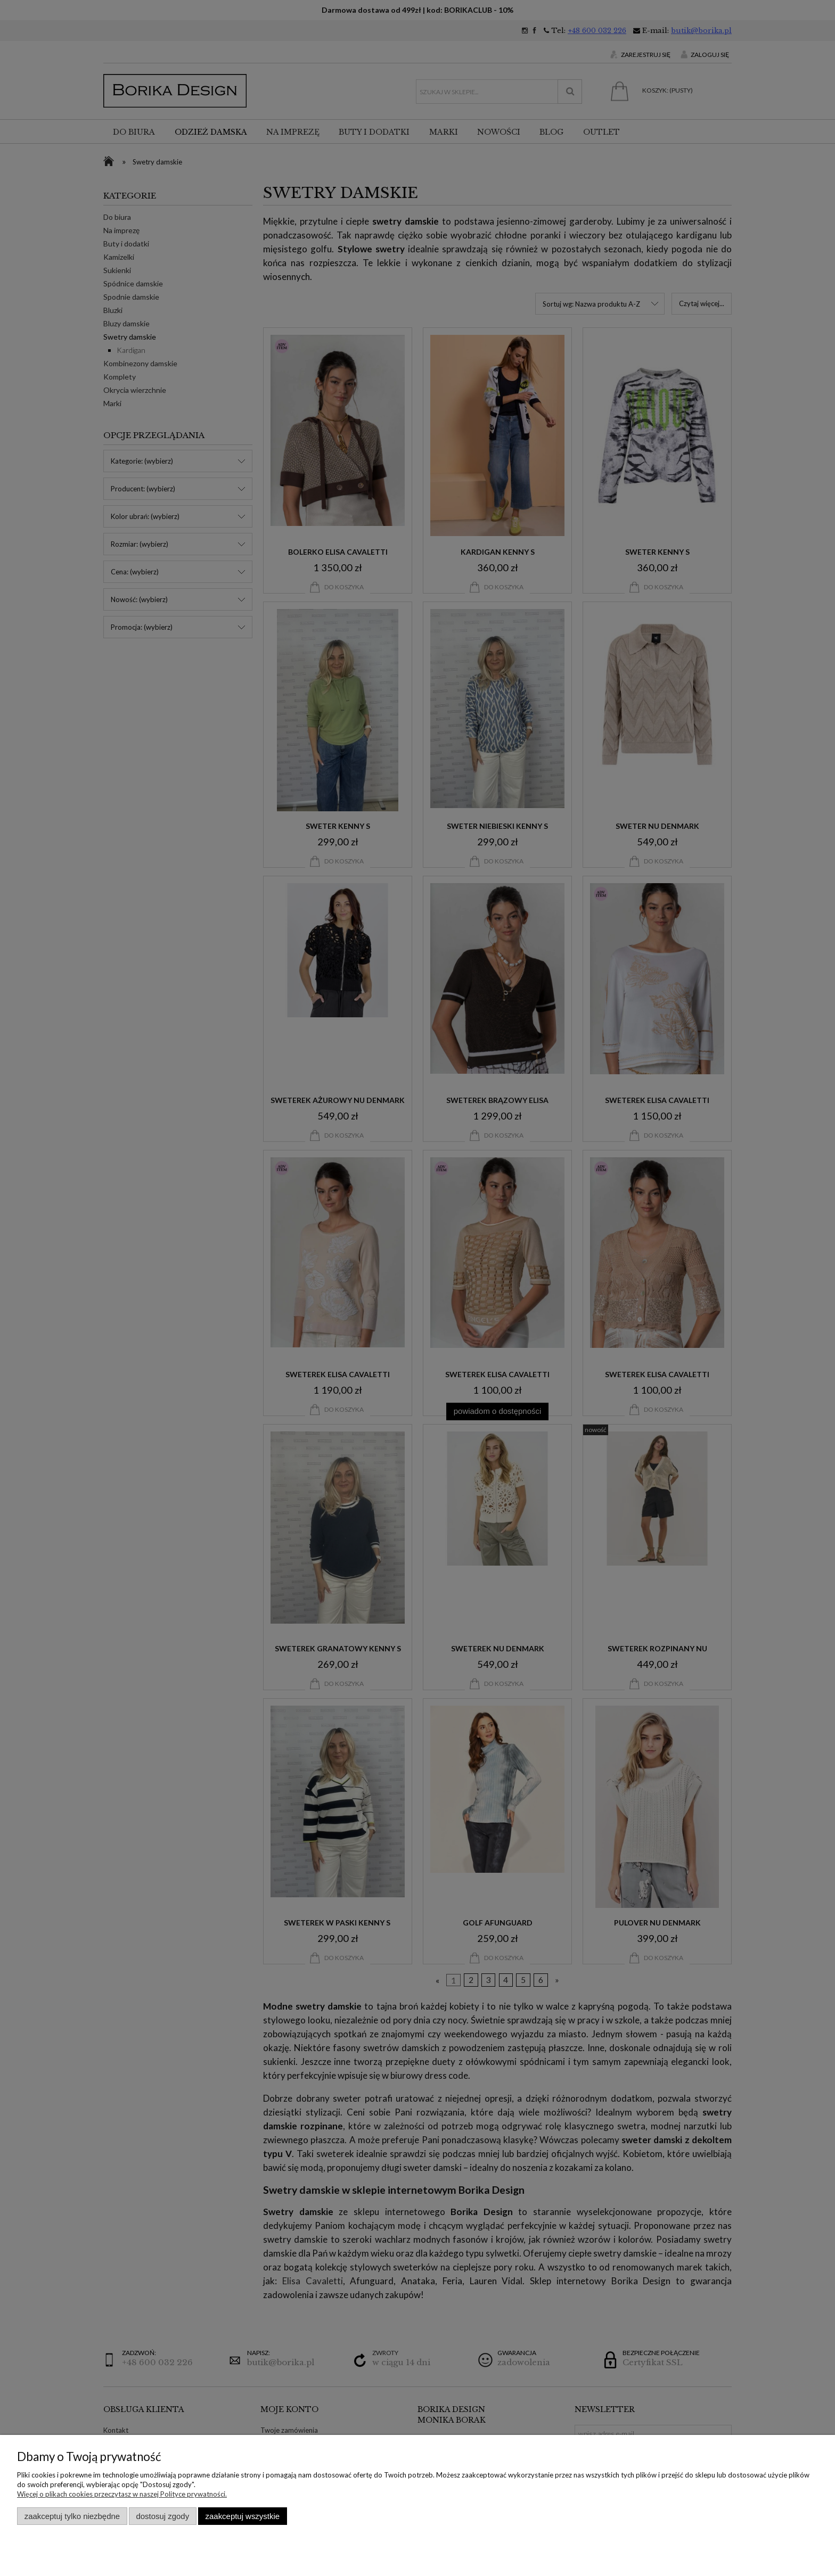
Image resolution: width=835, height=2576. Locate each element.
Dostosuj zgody (162, 2516)
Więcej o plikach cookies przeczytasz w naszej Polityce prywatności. (122, 2494)
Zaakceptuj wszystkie (243, 2516)
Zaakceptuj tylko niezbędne (72, 2516)
